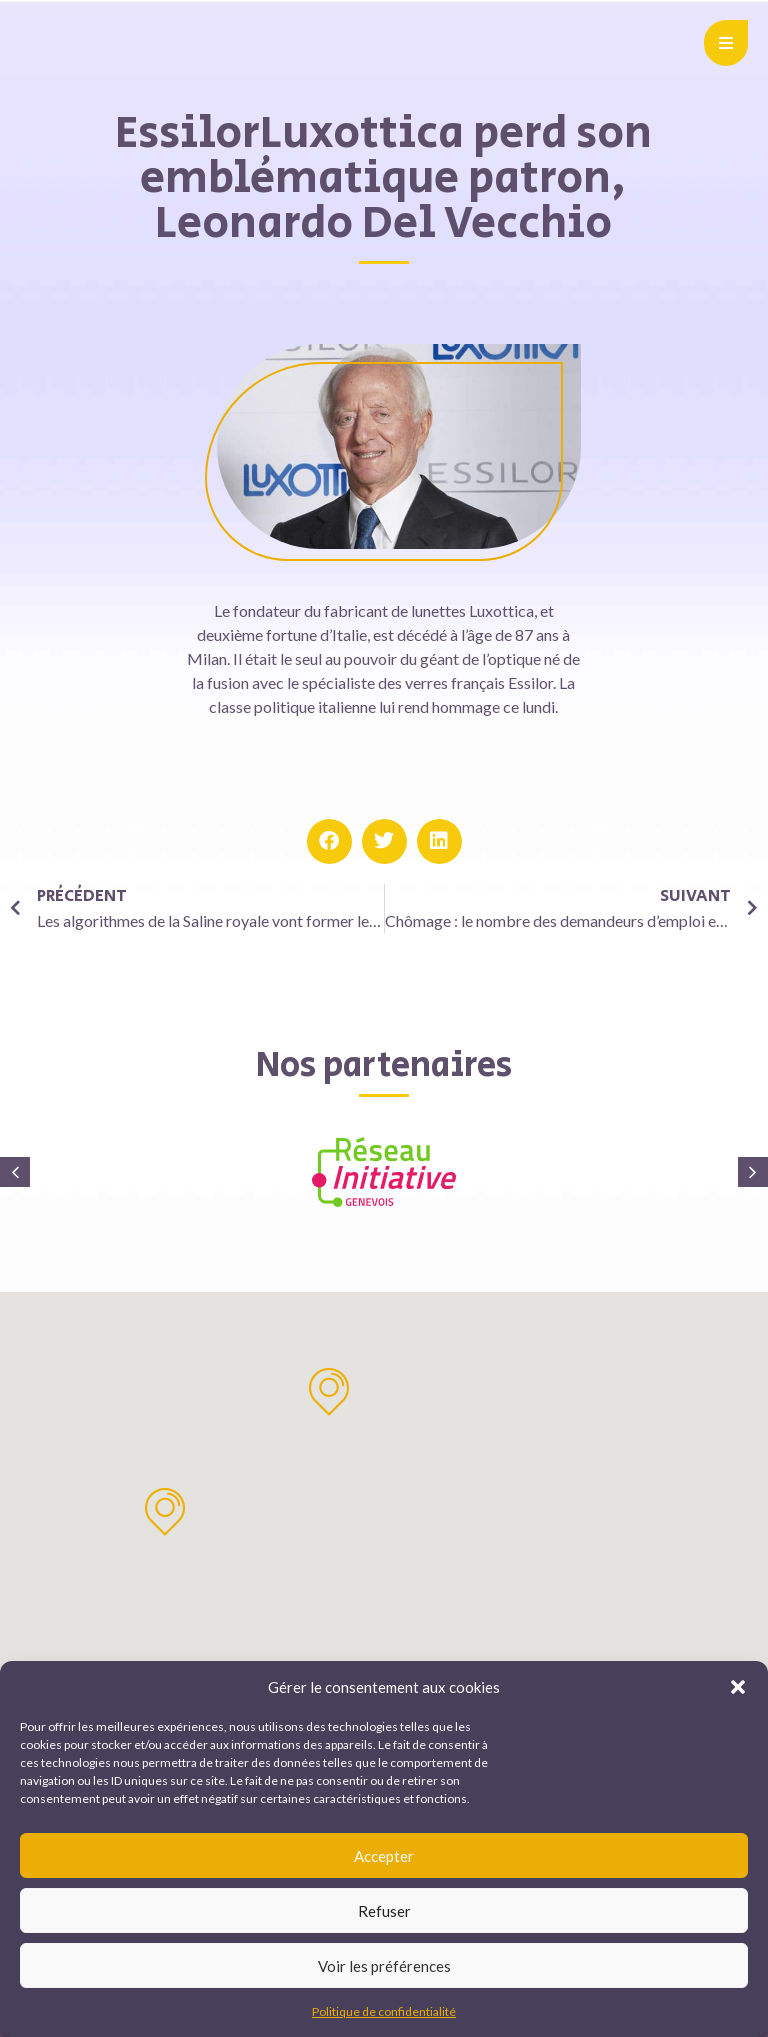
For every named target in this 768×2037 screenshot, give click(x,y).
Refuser (384, 1911)
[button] (738, 1687)
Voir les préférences (384, 1966)
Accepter (384, 1856)
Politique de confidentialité (384, 2011)
